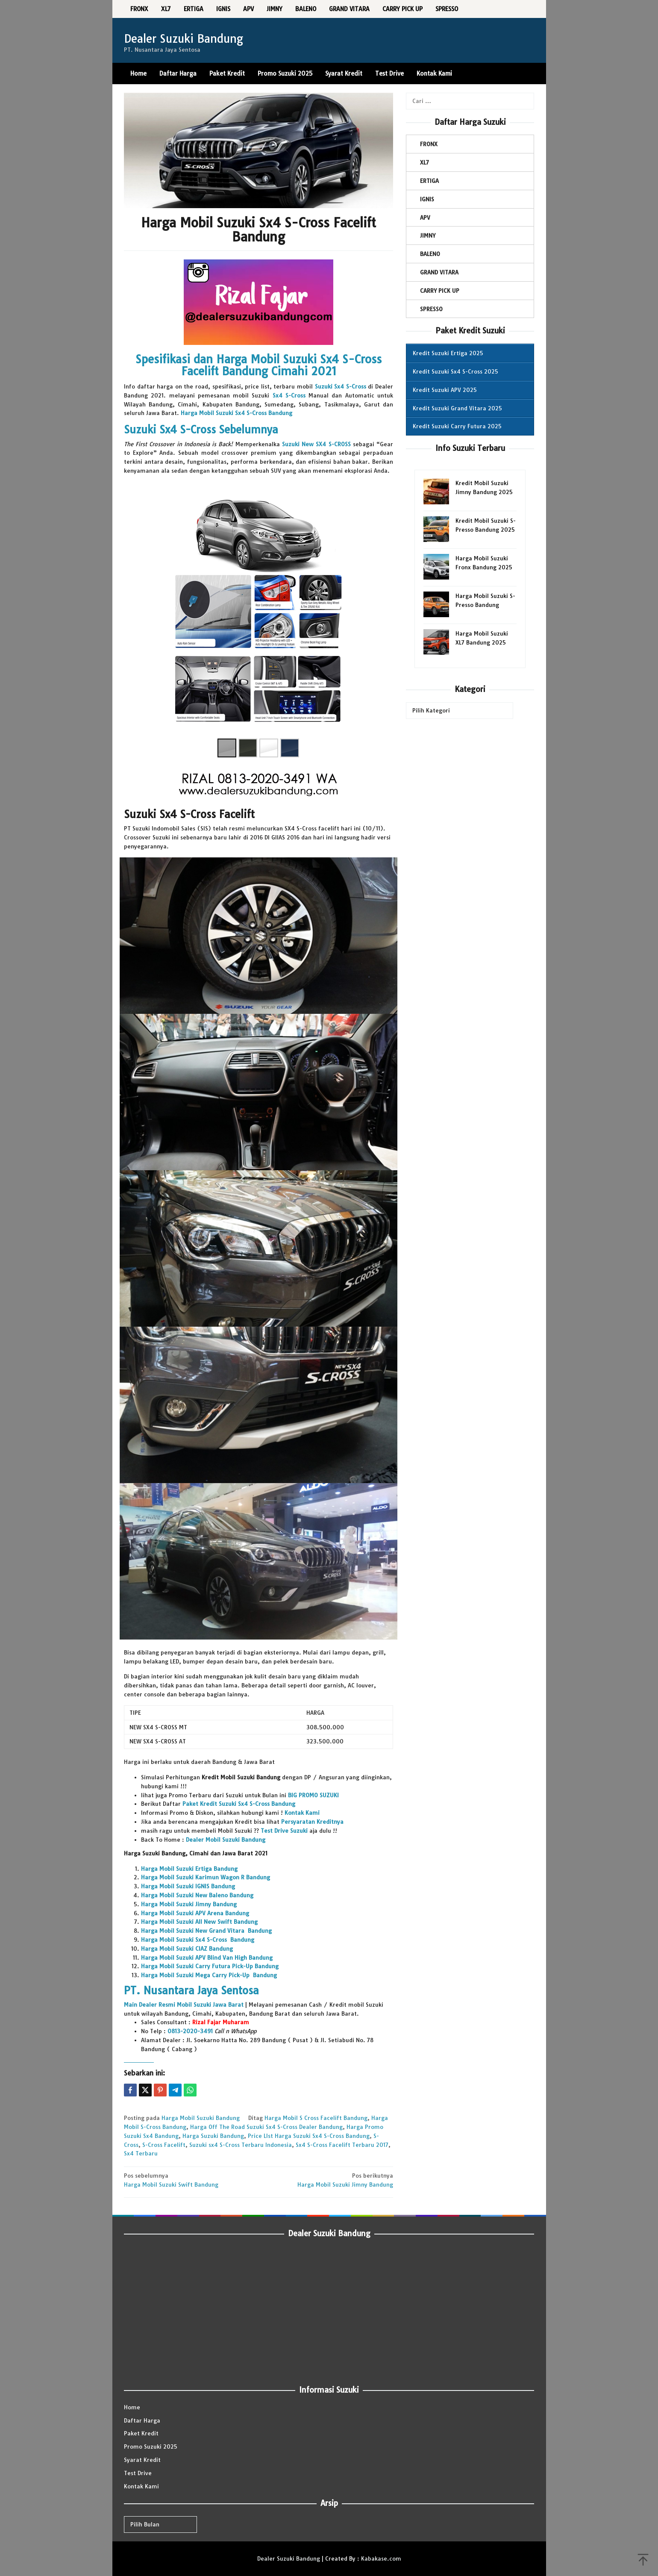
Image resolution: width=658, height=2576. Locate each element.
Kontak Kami (141, 2486)
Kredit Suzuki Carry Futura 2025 (457, 426)
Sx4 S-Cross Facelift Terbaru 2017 (342, 2144)
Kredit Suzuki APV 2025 (445, 389)
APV (425, 217)
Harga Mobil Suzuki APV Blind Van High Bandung (207, 1957)
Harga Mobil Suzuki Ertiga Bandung (189, 1868)
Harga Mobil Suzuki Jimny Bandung (189, 1904)
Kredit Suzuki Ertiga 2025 (448, 353)
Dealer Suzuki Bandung (183, 39)
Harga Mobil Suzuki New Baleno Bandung (197, 1895)
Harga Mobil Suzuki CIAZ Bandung (187, 1948)
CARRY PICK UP (439, 290)
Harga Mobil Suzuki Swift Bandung (188, 2179)
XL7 (424, 162)
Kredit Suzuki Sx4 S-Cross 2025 (455, 371)
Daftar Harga (142, 2420)
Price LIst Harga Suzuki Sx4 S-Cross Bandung (309, 2135)
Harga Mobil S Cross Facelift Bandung (315, 2117)
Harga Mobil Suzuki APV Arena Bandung (195, 1913)
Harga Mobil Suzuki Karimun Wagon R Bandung (205, 1877)
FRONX (429, 144)
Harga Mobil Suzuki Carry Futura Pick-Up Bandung (210, 1966)
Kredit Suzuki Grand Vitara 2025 (457, 408)
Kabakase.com (381, 2558)
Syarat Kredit (142, 2459)
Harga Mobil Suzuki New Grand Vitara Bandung (206, 1930)
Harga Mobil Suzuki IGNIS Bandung (188, 1886)
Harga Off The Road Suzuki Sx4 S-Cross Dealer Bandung (266, 2126)
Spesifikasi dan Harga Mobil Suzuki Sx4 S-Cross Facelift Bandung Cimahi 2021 (258, 365)
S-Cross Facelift (163, 2144)
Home (132, 2407)
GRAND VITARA (439, 272)
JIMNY (427, 235)
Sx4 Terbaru (141, 2153)
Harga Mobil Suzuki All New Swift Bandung (199, 1921)
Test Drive (138, 2473)
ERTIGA (429, 180)
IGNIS (427, 199)
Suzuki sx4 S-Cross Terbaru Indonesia (240, 2144)
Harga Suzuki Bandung (213, 2135)
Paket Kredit (141, 2433)
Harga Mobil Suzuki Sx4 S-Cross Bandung (197, 1939)
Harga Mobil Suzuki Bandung (201, 2117)
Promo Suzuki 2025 (150, 2446)
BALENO (430, 253)
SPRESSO (431, 309)
